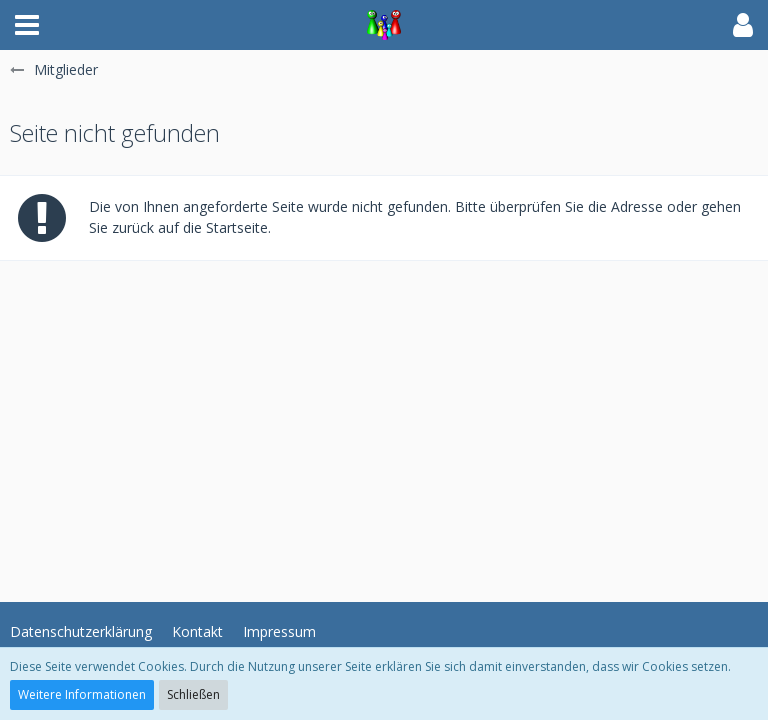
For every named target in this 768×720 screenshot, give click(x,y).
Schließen (193, 694)
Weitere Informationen (82, 694)
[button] (27, 25)
